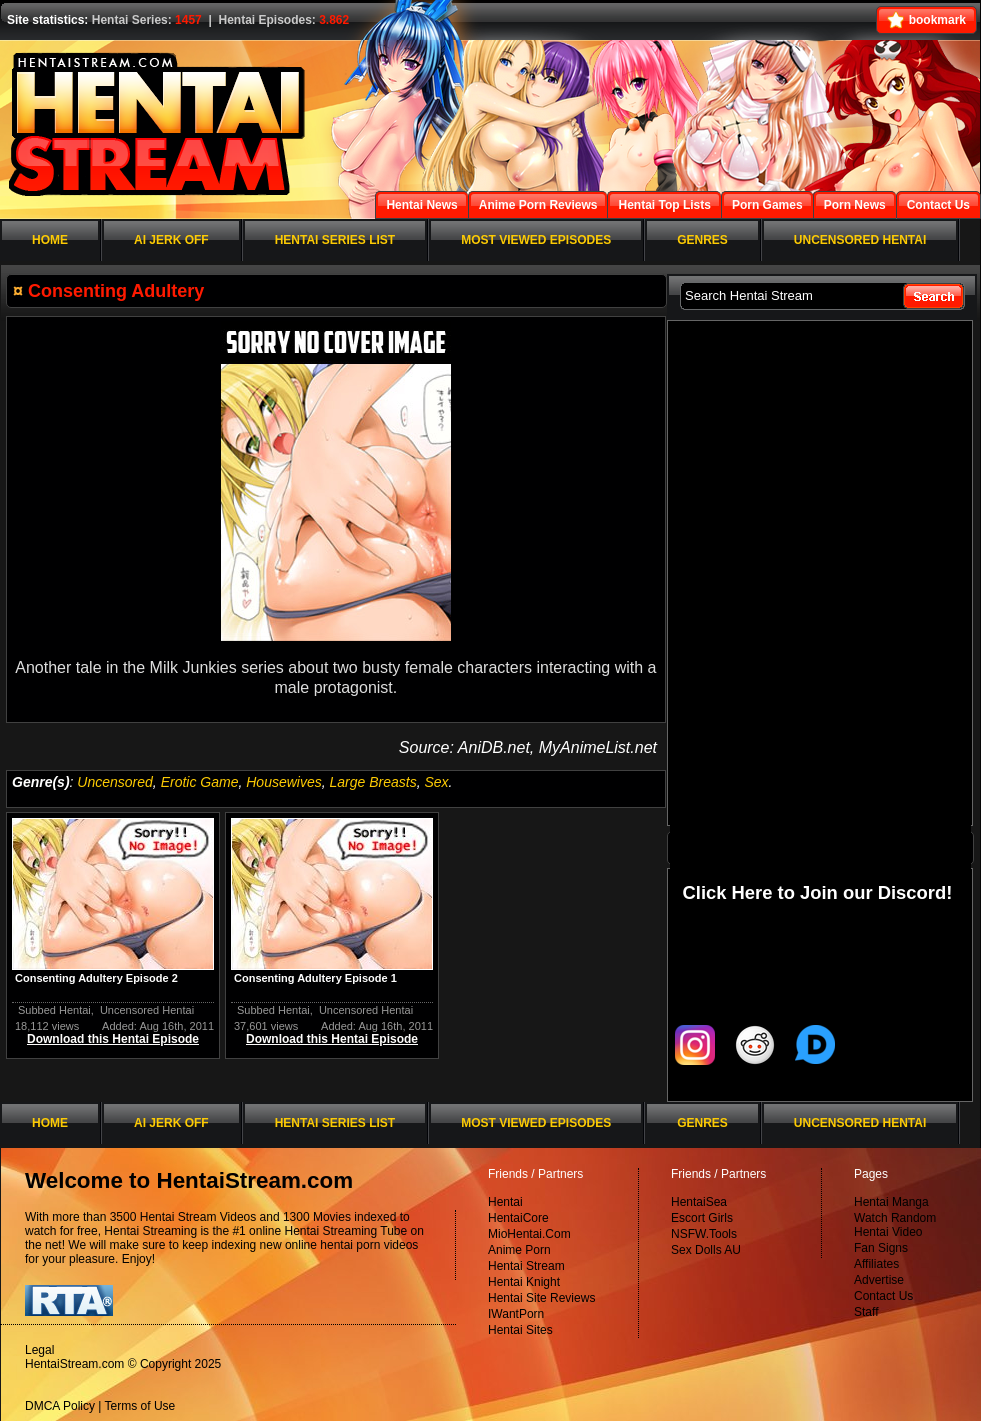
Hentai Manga (891, 1202)
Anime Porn (519, 1250)
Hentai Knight (524, 1282)
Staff (866, 1312)
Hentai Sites (520, 1330)
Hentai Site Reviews (541, 1298)
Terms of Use (140, 1406)
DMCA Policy (60, 1406)
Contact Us (883, 1296)
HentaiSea (699, 1202)
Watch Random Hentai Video (895, 1225)
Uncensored (115, 782)
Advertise (879, 1280)
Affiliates (876, 1264)
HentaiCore (518, 1218)
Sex (436, 782)
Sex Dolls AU (706, 1250)
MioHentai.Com (529, 1234)
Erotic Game (200, 782)
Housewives (283, 782)
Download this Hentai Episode (113, 1039)
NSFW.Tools (704, 1234)
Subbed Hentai (54, 1010)
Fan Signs (881, 1248)
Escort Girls (702, 1218)
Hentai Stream (526, 1266)
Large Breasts (373, 782)
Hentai (505, 1202)
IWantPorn (516, 1314)
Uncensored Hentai (147, 1010)
